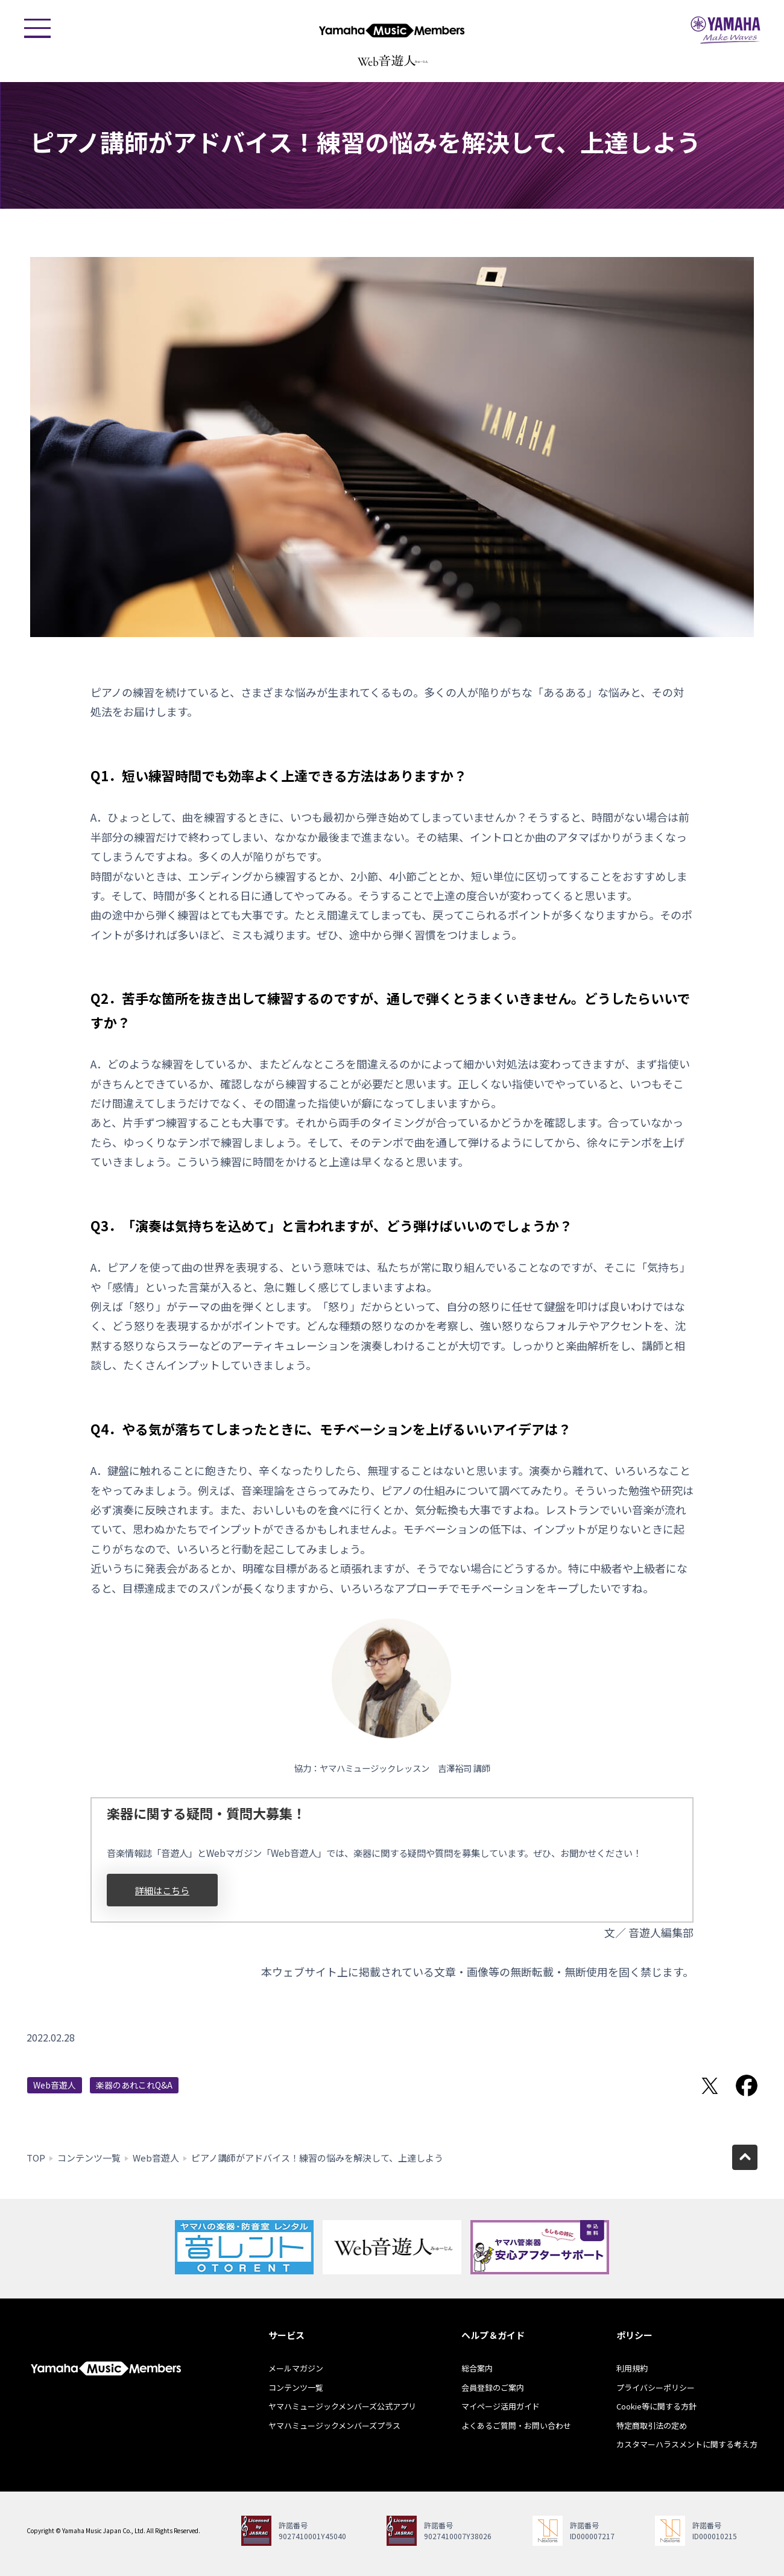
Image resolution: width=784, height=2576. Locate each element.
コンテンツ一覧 (89, 2157)
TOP (36, 2157)
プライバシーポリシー (655, 2387)
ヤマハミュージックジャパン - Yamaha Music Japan (725, 30)
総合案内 (477, 2368)
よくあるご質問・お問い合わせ (516, 2425)
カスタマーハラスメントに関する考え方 (686, 2444)
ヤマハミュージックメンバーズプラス (334, 2425)
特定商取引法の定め (651, 2425)
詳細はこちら (162, 1890)
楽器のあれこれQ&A (134, 2085)
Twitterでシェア (710, 2085)
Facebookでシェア (746, 2085)
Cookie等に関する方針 (656, 2406)
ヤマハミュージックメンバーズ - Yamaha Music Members (392, 30)
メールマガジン (295, 2368)
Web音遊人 (54, 2085)
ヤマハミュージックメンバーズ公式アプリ (342, 2406)
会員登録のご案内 (492, 2387)
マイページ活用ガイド (500, 2406)
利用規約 (632, 2368)
